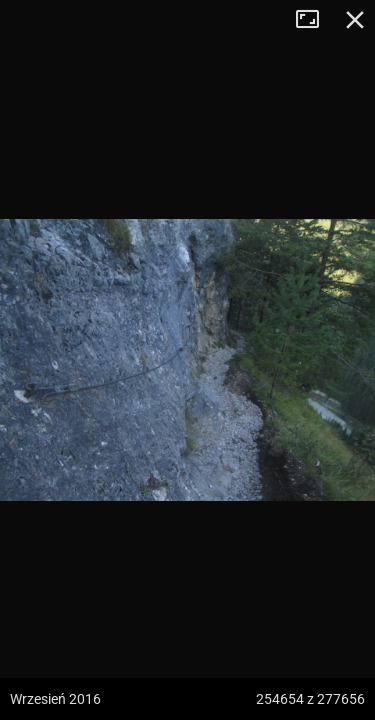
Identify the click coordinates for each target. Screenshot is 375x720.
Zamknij (355, 20)
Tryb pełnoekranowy (315, 20)
